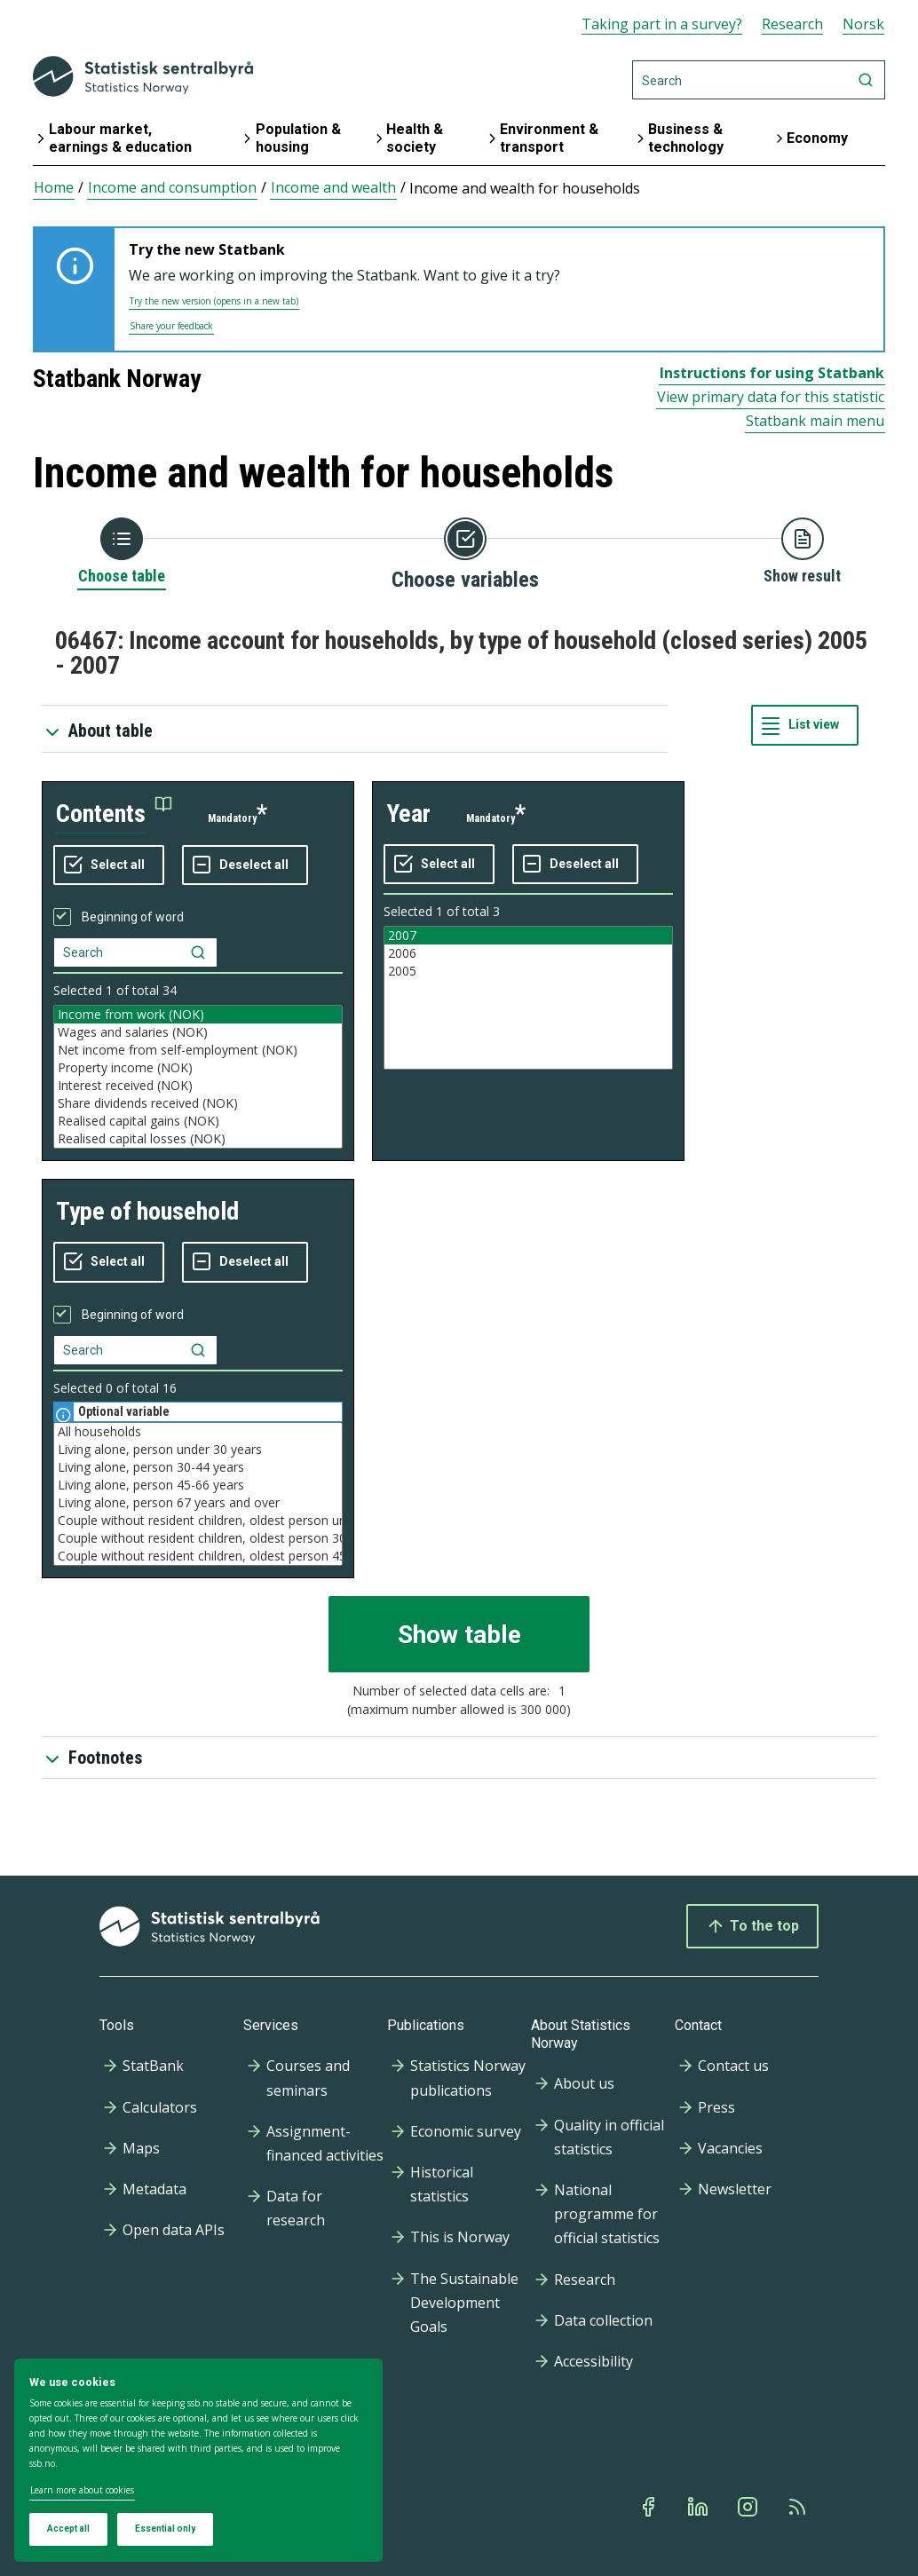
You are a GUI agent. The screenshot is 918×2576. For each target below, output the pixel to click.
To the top (752, 1926)
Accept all (68, 2528)
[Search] (758, 79)
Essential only (165, 2528)
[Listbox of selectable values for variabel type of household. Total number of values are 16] (198, 1494)
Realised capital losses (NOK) (198, 1139)
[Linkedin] (699, 2506)
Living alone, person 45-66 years (198, 1485)
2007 (528, 935)
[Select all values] (108, 865)
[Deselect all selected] (245, 865)
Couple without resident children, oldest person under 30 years (198, 1520)
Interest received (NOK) (198, 1085)
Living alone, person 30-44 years (198, 1467)
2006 (528, 953)
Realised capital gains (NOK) (198, 1121)
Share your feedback (171, 326)
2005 (528, 971)
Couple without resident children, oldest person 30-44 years (198, 1538)
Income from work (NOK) (198, 1014)
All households (198, 1432)
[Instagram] (749, 2506)
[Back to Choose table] (121, 552)
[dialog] (198, 2461)
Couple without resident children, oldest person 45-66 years (198, 1556)
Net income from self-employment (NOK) (198, 1050)
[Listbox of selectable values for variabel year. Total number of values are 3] (528, 998)
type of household (147, 1211)
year (408, 813)
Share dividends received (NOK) (198, 1103)
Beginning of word (133, 917)
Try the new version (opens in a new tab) (214, 301)
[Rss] (799, 2506)
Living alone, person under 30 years (198, 1449)
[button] (114, 814)
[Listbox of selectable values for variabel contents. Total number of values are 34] (198, 1077)
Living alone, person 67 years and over (198, 1503)
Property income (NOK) (198, 1068)
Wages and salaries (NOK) (198, 1032)
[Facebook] (649, 2506)
